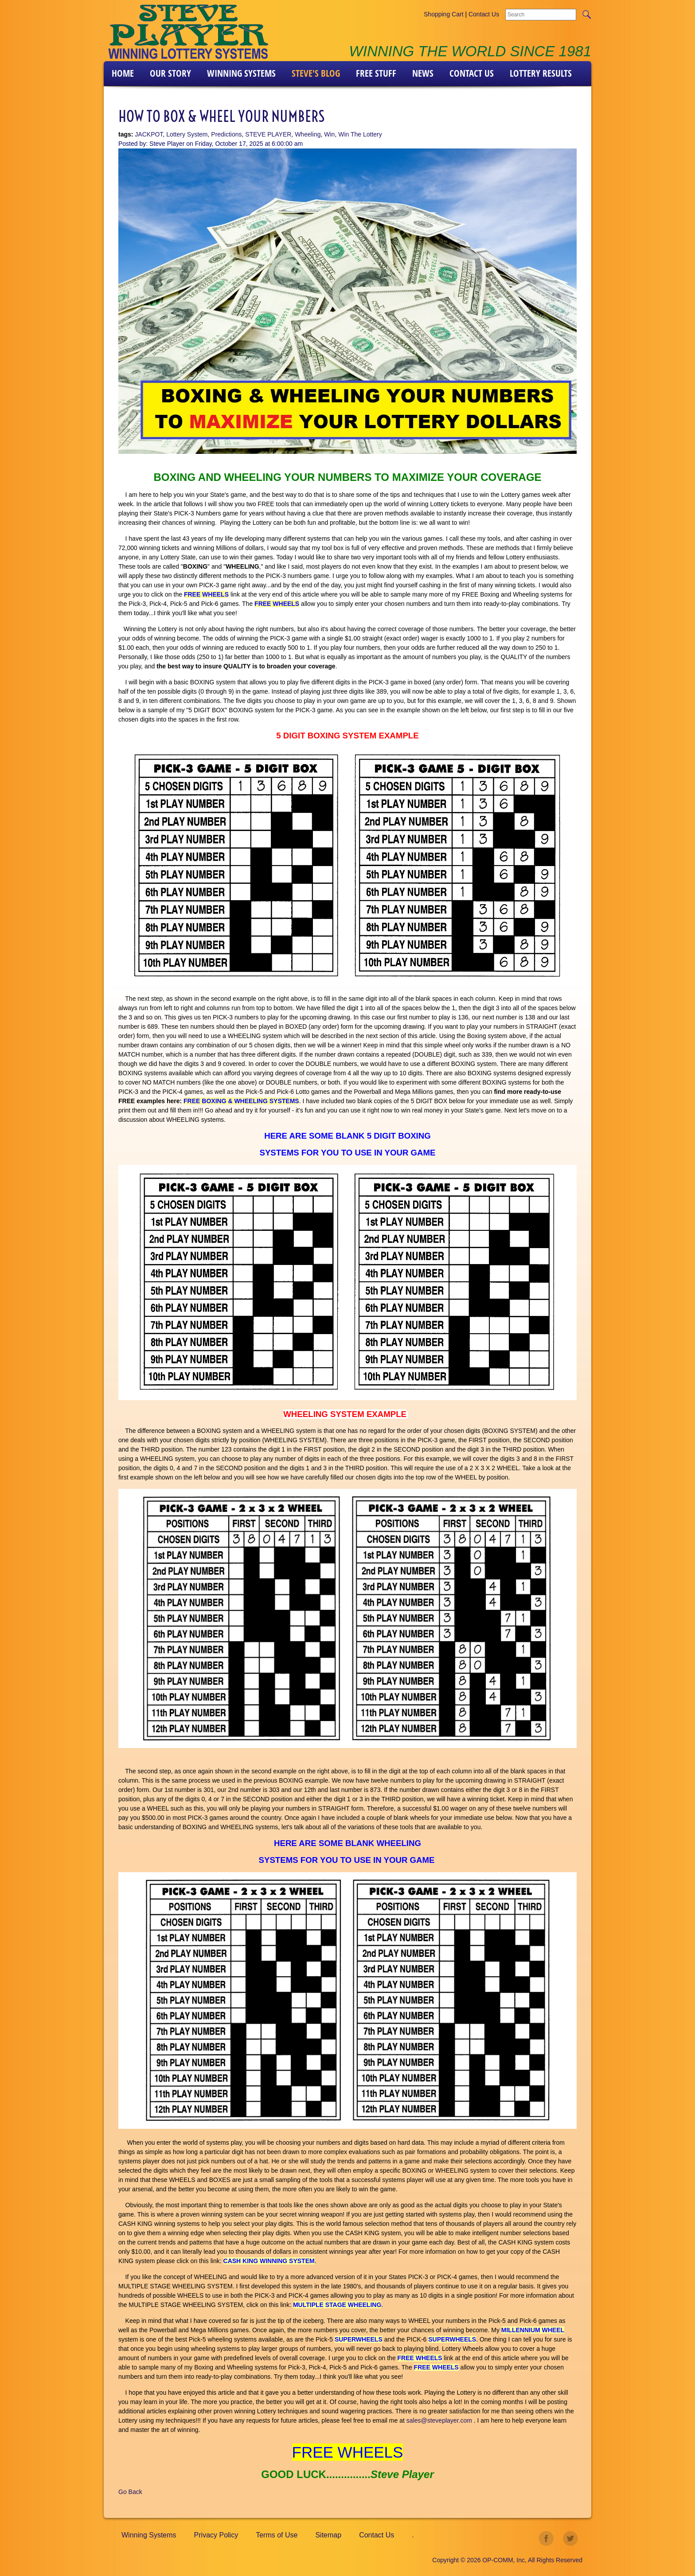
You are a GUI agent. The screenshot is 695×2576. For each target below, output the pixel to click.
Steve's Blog (316, 73)
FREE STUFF (376, 73)
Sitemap (328, 2535)
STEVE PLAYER (268, 134)
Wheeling (307, 134)
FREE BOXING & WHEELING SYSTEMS (241, 1101)
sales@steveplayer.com (439, 2420)
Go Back (130, 2491)
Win (329, 134)
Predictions (226, 134)
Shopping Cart (444, 14)
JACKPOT (149, 134)
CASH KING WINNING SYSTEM (269, 2260)
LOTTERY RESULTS (541, 73)
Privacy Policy (216, 2535)
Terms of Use (276, 2535)
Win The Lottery (360, 134)
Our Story (170, 73)
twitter (570, 2538)
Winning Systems (241, 73)
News (422, 73)
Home (123, 73)
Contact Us (484, 14)
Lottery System (186, 134)
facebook (546, 2538)
